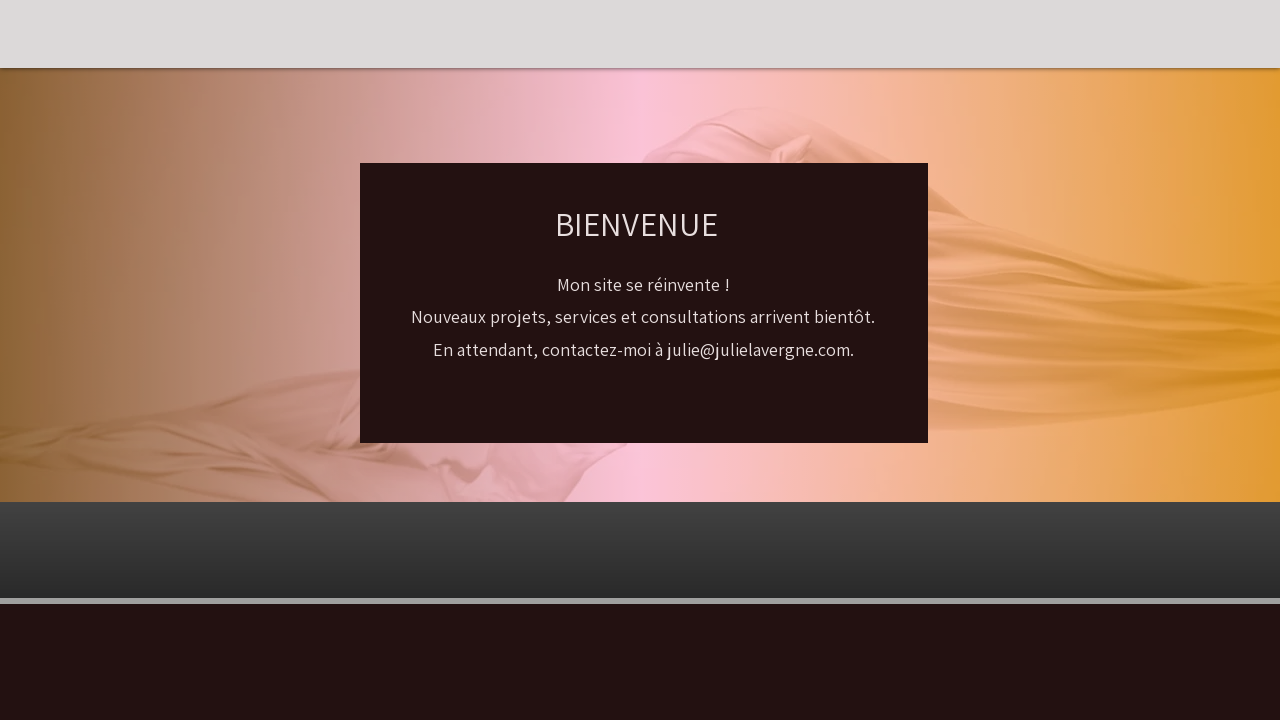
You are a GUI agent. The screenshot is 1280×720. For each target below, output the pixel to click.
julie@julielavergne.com (758, 349)
